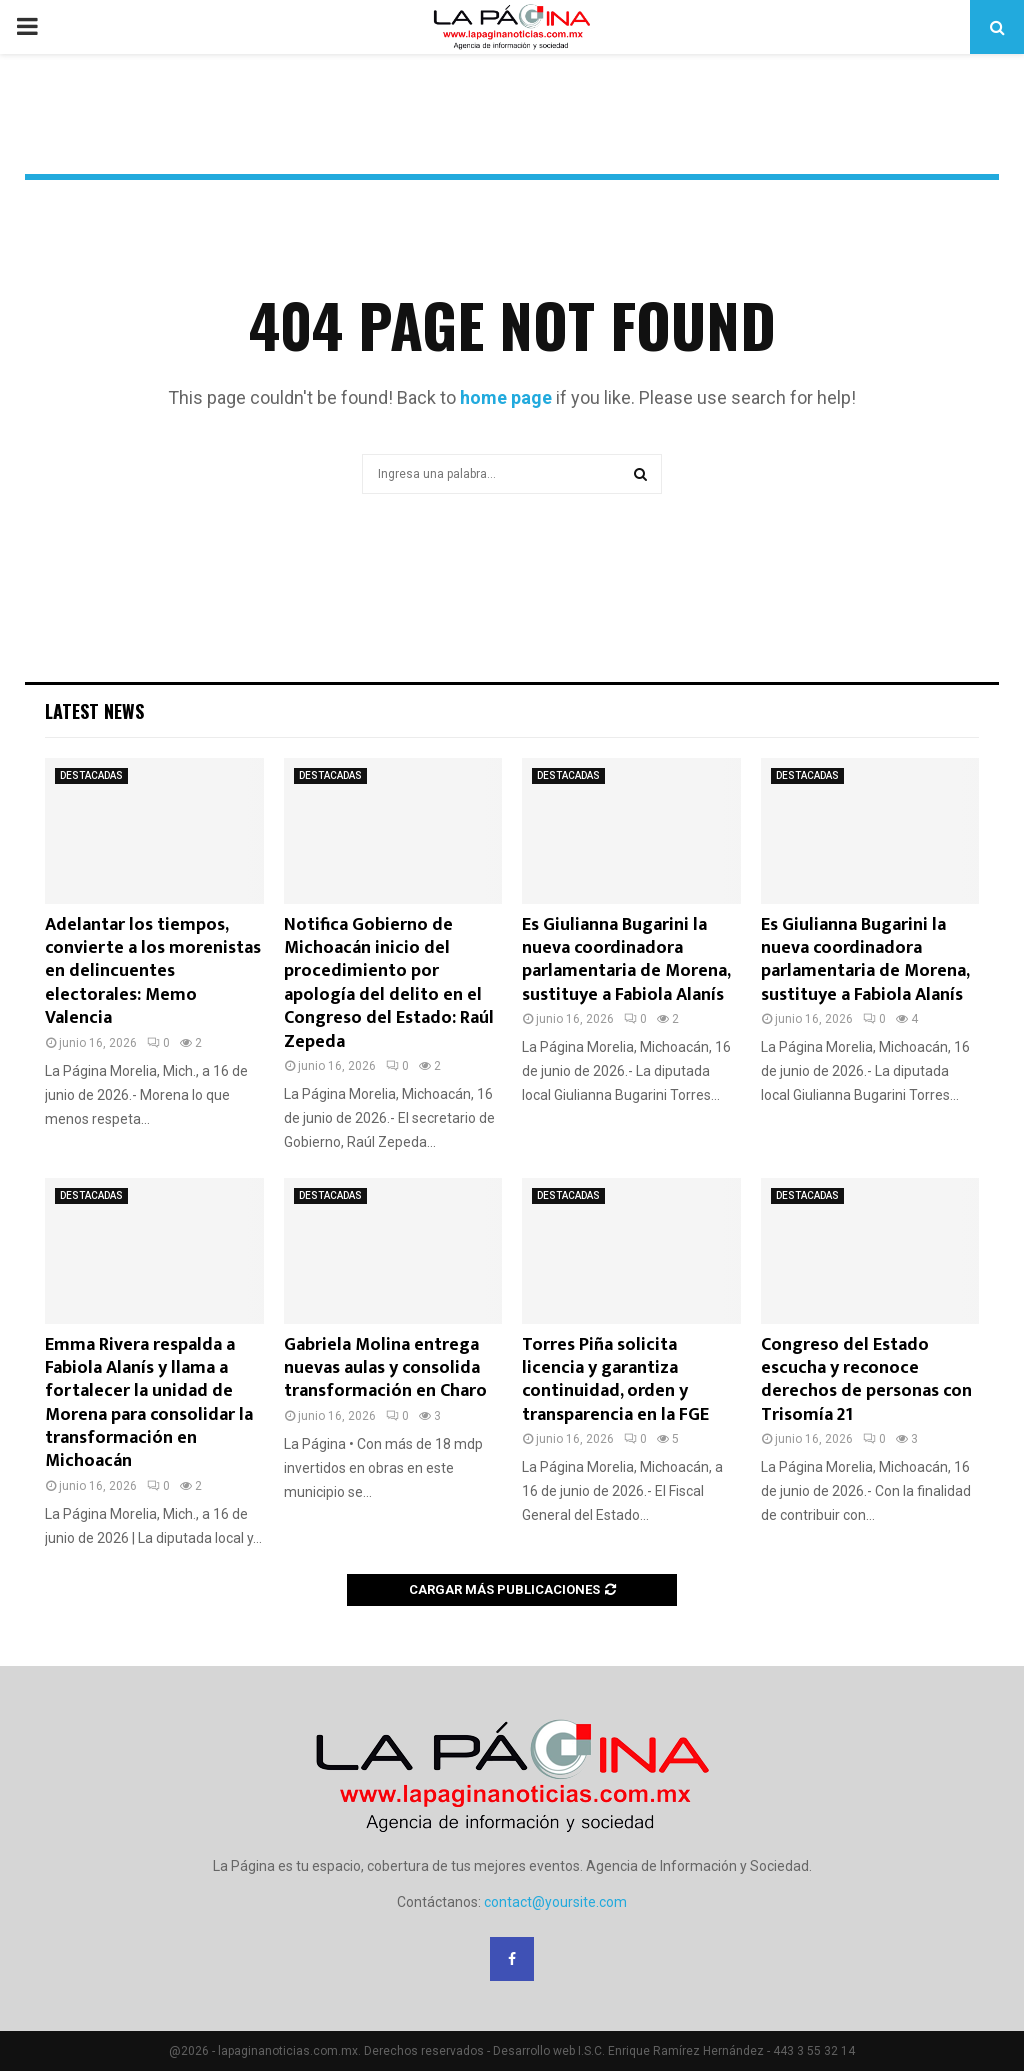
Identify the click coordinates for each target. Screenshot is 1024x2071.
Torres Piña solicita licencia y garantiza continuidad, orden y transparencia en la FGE (615, 1380)
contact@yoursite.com (555, 1902)
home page (506, 397)
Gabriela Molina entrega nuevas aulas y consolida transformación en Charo (385, 1368)
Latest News (94, 711)
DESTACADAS (91, 775)
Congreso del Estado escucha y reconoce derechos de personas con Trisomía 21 (866, 1380)
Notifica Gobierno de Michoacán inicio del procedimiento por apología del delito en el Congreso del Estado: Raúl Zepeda (389, 983)
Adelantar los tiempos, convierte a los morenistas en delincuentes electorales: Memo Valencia (153, 972)
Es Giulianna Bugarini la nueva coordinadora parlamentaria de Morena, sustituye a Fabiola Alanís (626, 960)
